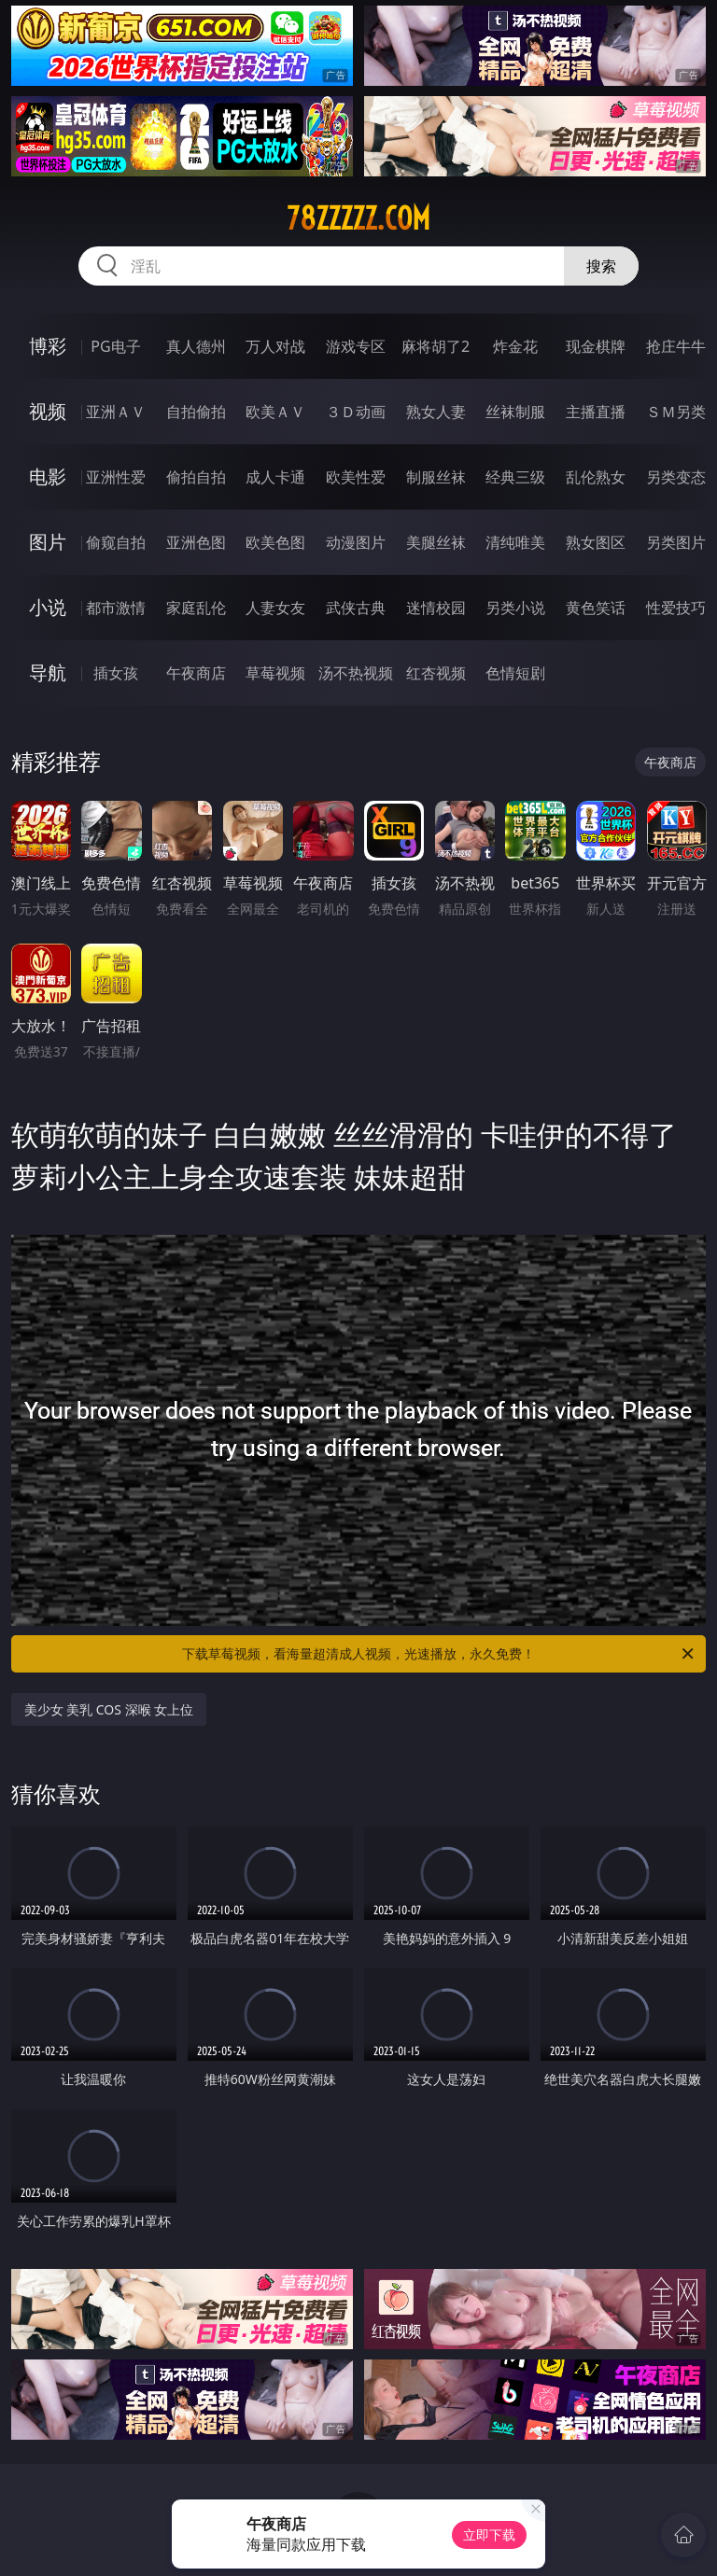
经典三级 (515, 477)
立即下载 (489, 2534)
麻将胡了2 (435, 346)
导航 (47, 672)
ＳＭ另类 (676, 411)
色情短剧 (515, 673)
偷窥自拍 (116, 542)
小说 (47, 607)
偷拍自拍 (196, 477)
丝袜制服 (515, 411)
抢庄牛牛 (676, 346)
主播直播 (596, 411)
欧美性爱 (356, 477)
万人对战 (275, 346)
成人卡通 (275, 477)
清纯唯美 (515, 542)
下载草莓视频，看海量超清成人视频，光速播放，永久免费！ (439, 1654)
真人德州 (196, 346)
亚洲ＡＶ (116, 411)
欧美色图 (275, 542)
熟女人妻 (436, 411)
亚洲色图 (196, 542)
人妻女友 (275, 607)
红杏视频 (436, 673)
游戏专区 (356, 346)
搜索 (601, 266)
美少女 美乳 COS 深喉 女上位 (109, 1709)
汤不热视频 (355, 673)
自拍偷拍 (196, 411)
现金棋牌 (596, 346)
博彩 (47, 345)
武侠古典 (356, 607)
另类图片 (676, 542)
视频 (47, 411)
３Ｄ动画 (356, 411)
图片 (47, 541)
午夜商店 (196, 673)
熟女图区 (596, 542)
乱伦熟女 (596, 477)
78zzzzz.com (358, 218)
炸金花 (515, 346)
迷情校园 (436, 607)
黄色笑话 (596, 607)
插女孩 (115, 673)
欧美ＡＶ (275, 411)
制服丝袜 (436, 477)
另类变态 (676, 477)
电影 (47, 476)
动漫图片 (356, 542)
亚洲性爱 (116, 477)
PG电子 (115, 346)
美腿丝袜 (436, 542)
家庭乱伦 (196, 607)
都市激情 (116, 607)
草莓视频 (275, 673)
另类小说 (515, 607)
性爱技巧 (676, 607)
